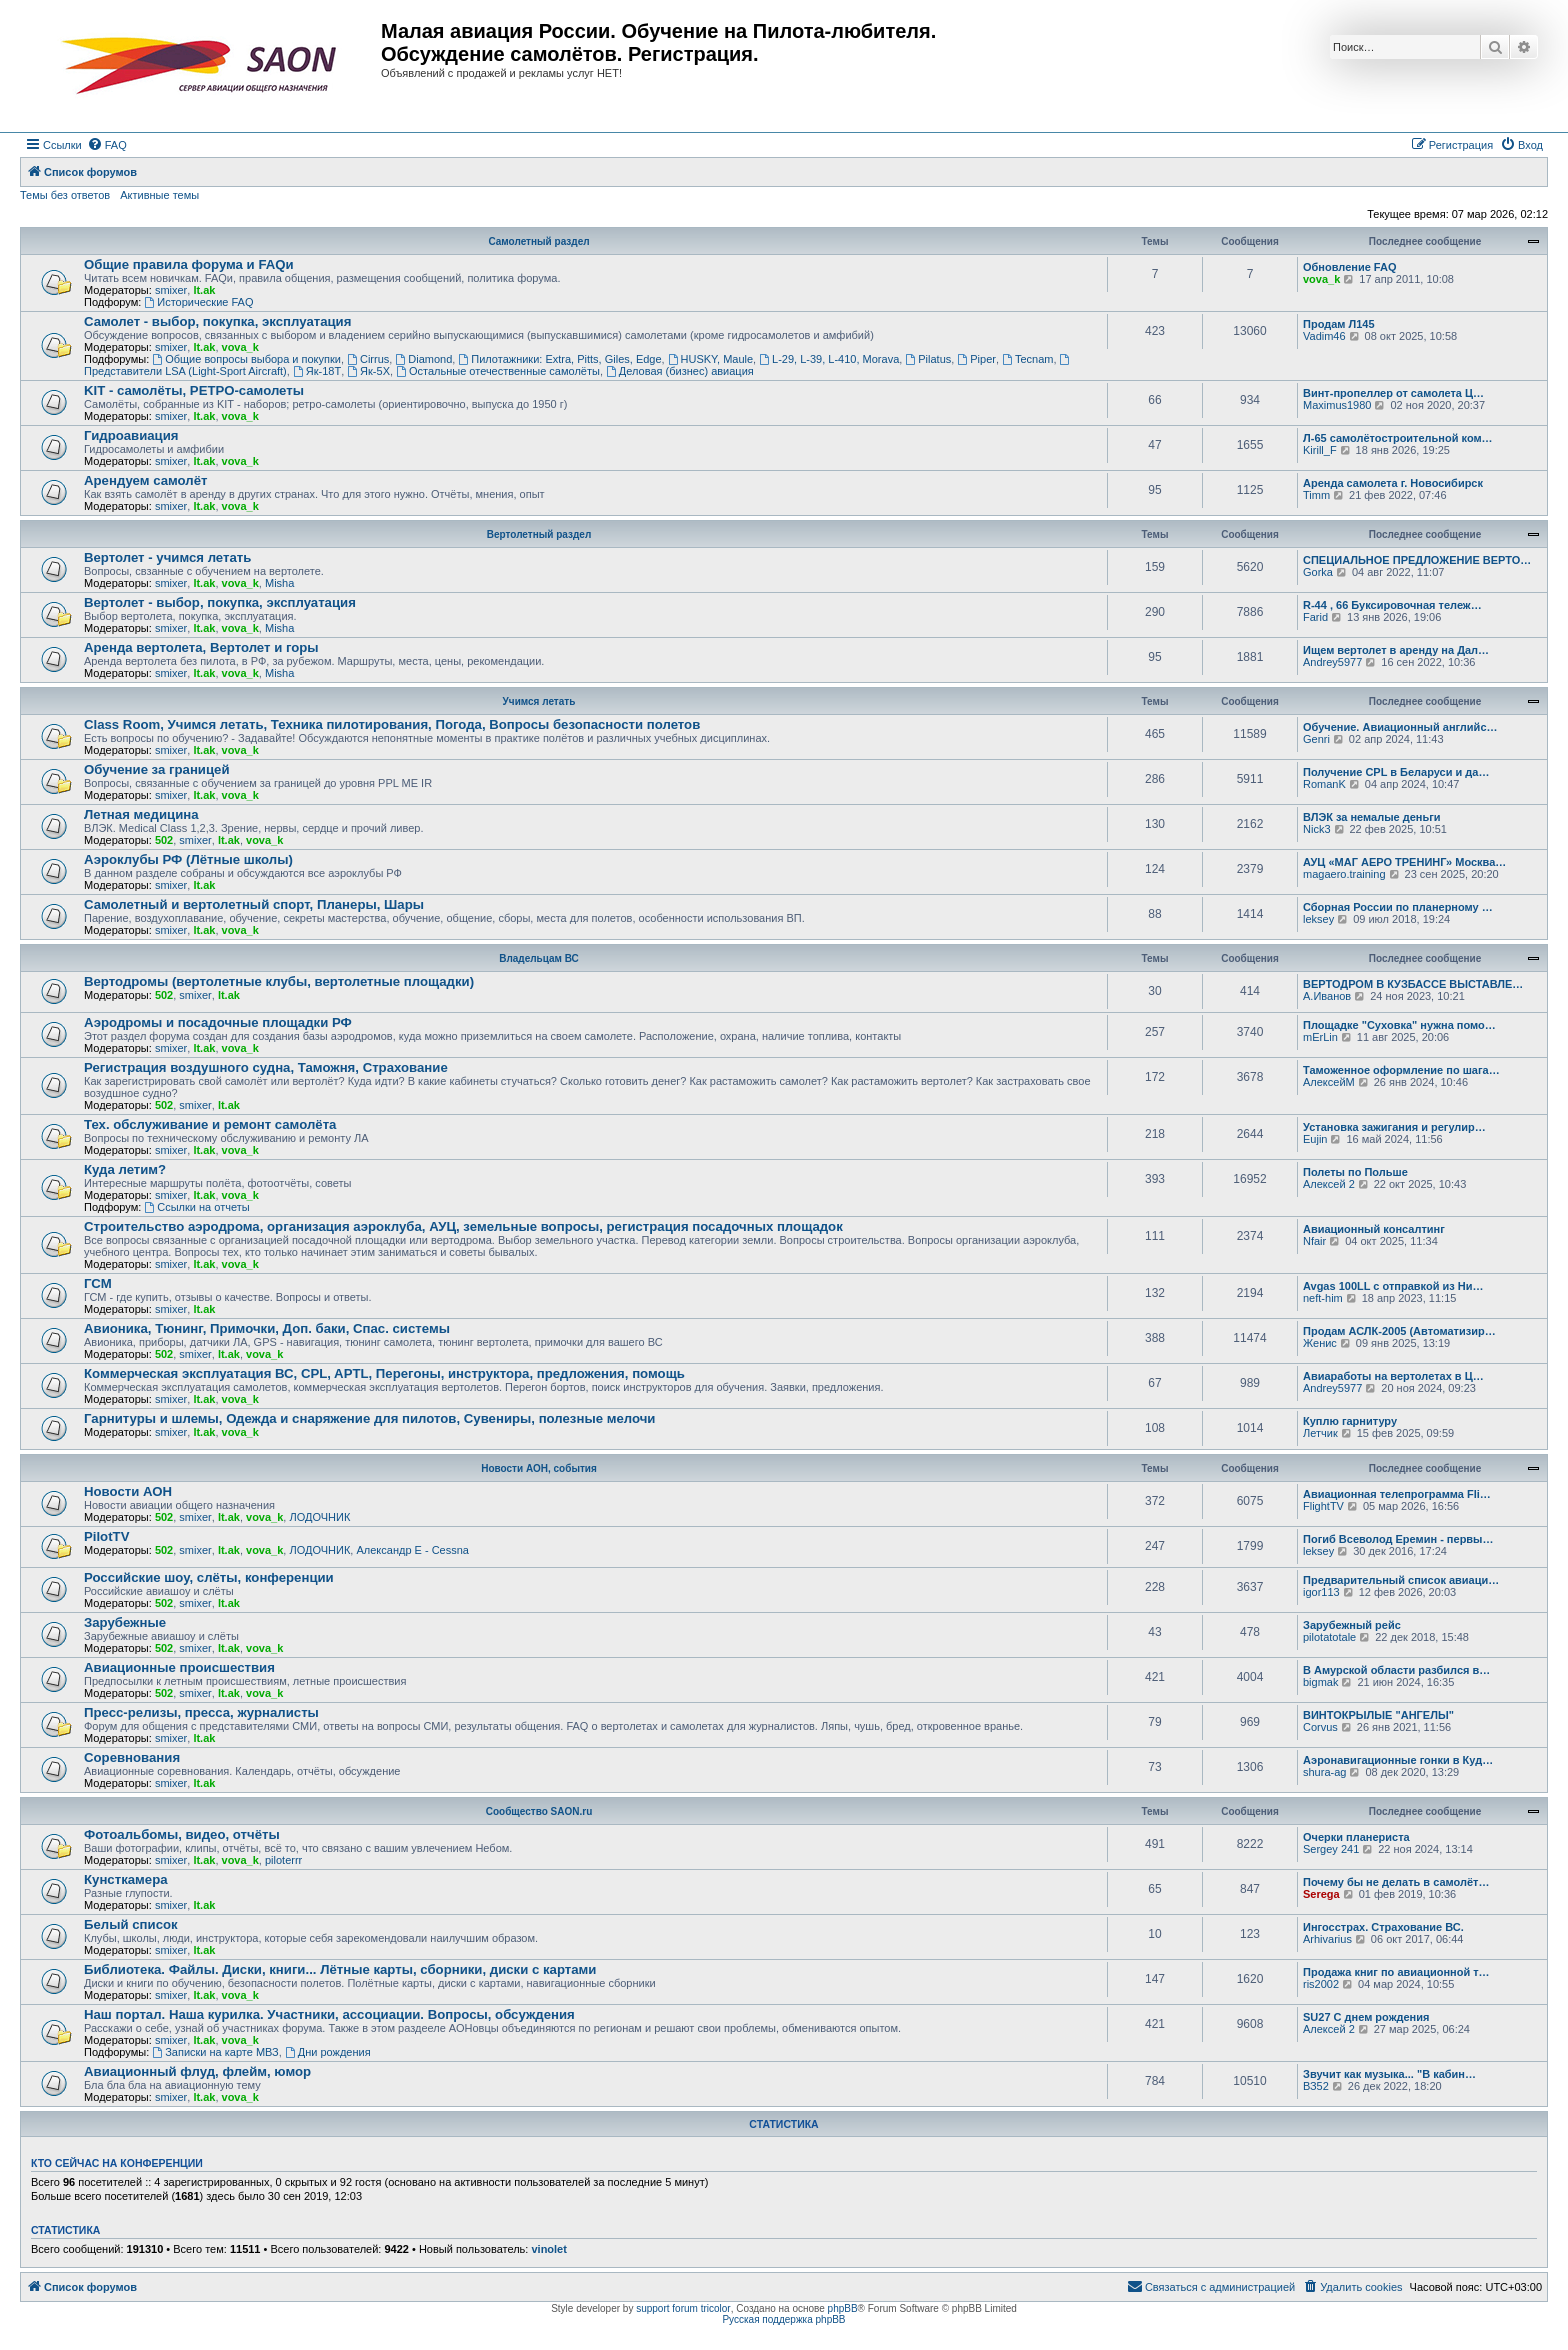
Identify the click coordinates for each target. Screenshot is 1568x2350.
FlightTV (1323, 1506)
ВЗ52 (1316, 2086)
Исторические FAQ (198, 302)
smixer (171, 290)
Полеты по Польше (1355, 1172)
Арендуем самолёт (145, 480)
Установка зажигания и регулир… (1394, 1127)
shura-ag (1324, 1772)
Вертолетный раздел (539, 534)
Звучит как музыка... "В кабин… (1389, 2074)
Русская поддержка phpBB (783, 2319)
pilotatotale (1329, 1637)
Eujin (1315, 1139)
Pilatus (928, 359)
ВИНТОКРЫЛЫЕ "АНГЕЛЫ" (1378, 1715)
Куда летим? (125, 1169)
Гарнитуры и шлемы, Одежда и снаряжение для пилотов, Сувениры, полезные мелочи (369, 1418)
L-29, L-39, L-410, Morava (829, 359)
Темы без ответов (65, 195)
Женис (1320, 1343)
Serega (1321, 1894)
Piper (976, 359)
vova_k (1321, 279)
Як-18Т (317, 371)
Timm (1316, 495)
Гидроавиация (131, 435)
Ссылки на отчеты (196, 1207)
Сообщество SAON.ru (539, 1811)
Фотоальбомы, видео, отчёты (182, 1834)
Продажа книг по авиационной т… (1396, 1972)
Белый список (131, 1924)
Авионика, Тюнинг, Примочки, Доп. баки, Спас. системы (267, 1328)
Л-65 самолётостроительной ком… (1398, 438)
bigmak (1320, 1682)
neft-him (1323, 1298)
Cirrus (368, 359)
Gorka (1318, 572)
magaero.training (1344, 874)
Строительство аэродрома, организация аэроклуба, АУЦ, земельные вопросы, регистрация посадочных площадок (463, 1226)
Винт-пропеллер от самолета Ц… (1393, 393)
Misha (279, 583)
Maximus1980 (1337, 405)
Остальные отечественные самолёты (498, 371)
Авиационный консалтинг (1374, 1229)
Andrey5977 (1332, 662)
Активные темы (159, 195)
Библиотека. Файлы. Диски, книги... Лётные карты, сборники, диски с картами (340, 1969)
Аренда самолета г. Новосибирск (1393, 483)
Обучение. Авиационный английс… (1400, 727)
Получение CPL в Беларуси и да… (1396, 772)
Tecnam (1027, 359)
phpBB (843, 2308)
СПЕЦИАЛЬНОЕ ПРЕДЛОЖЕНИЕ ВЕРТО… (1417, 560)
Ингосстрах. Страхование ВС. (1383, 1927)
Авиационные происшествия (179, 1667)
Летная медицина (141, 814)
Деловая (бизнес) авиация (680, 371)
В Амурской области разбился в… (1396, 1670)
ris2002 (1321, 1984)
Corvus (1320, 1727)
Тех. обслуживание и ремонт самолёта (210, 1124)
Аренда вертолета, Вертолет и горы (201, 647)
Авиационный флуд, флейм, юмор (197, 2071)
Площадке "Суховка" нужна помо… (1399, 1025)
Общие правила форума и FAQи (189, 264)
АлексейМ (1329, 1082)
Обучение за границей (157, 769)
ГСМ (98, 1283)
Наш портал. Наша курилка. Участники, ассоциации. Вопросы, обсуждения (329, 2014)
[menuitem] (107, 145)
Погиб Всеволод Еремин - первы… (1398, 1539)
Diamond (423, 359)
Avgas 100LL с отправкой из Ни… (1393, 1286)
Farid (1315, 617)
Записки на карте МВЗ (215, 2052)
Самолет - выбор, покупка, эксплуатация (217, 321)
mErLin (1320, 1037)
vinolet (548, 2249)
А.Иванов (1327, 996)
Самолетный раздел (538, 241)
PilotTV (106, 1536)
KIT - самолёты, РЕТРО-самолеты (194, 390)
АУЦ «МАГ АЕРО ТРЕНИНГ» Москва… (1404, 862)
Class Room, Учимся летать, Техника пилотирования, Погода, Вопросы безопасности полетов (392, 724)
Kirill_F (1320, 450)
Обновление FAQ (1349, 267)
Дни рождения (328, 2052)
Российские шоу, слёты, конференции (209, 1577)
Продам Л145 (1339, 324)
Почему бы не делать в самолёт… (1396, 1882)
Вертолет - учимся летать (167, 557)
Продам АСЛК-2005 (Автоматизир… (1399, 1331)
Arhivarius (1327, 1939)
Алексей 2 (1329, 1184)
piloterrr (283, 1860)
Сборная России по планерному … (1398, 907)
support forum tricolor (683, 2308)
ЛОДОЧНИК (319, 1517)
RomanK (1324, 784)
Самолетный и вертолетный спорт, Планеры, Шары (254, 904)
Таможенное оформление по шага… (1401, 1070)
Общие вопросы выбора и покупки (246, 359)
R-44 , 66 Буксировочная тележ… (1392, 605)
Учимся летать (539, 701)
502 (164, 840)
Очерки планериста (1356, 1837)
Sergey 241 (1331, 1849)
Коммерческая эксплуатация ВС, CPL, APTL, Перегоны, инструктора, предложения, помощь (384, 1373)
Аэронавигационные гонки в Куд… (1398, 1760)
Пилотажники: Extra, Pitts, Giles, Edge (559, 359)
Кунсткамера (126, 1879)
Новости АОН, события (539, 1468)
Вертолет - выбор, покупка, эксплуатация (220, 602)
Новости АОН (128, 1491)
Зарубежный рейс (1352, 1625)
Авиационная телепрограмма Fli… (1397, 1494)
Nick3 (1317, 829)
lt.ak (204, 290)
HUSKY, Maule (710, 359)
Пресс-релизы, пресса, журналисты (201, 1712)
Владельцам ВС (539, 958)
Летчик (1320, 1433)
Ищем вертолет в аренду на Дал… (1396, 650)
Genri (1316, 739)
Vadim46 (1324, 336)
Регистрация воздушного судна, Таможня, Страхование (266, 1067)
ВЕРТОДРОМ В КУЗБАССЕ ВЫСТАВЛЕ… (1413, 984)
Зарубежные (125, 1622)
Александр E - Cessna (412, 1550)
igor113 (1321, 1592)
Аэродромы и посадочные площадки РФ (218, 1022)
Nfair (1314, 1241)
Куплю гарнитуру (1350, 1421)
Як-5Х (368, 371)
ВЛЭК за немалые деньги (1372, 817)
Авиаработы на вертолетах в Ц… (1393, 1376)
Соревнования (132, 1757)
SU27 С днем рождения (1366, 2017)
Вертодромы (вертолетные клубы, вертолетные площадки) (279, 981)
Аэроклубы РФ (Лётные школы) (188, 859)
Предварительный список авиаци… (1401, 1580)
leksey (1318, 919)
